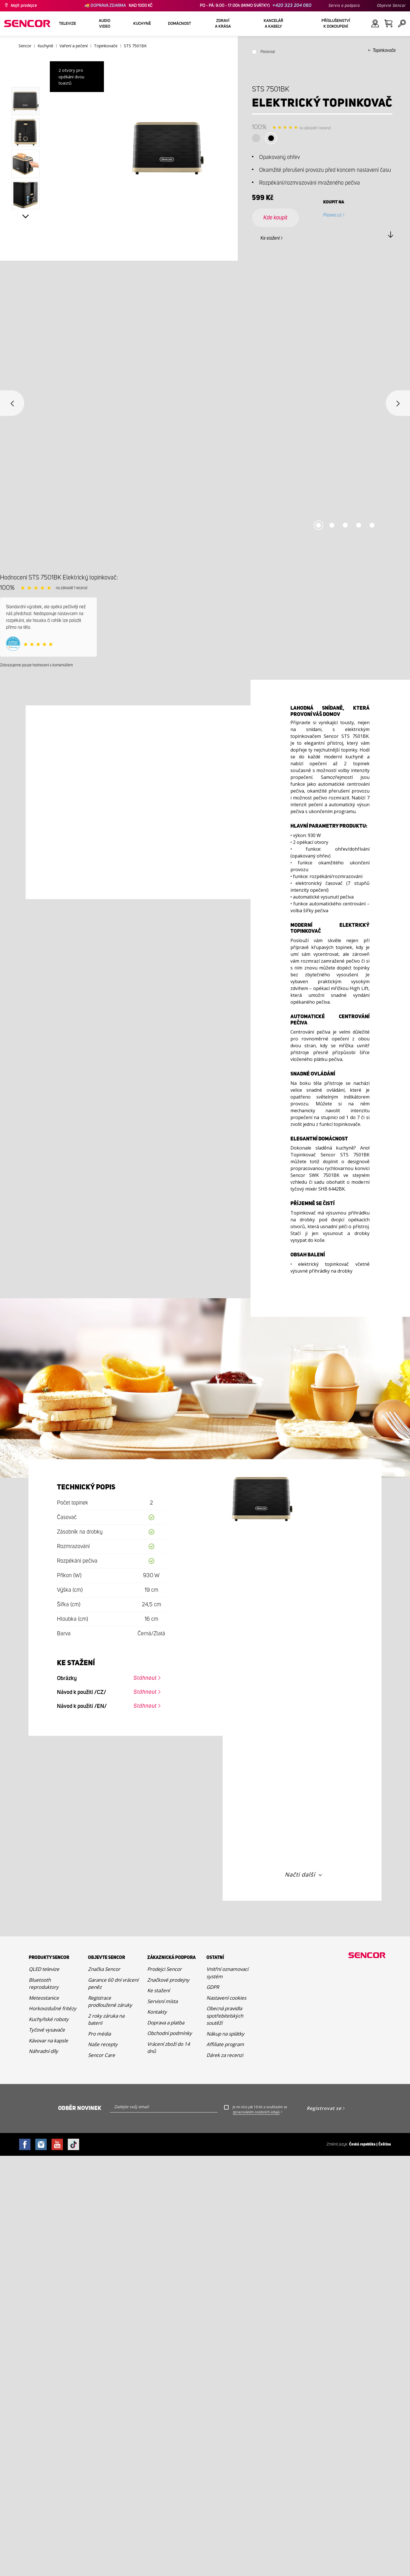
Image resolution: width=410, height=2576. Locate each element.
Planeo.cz (332, 215)
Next (25, 216)
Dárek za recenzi (224, 2055)
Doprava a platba (165, 2022)
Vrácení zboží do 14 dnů (168, 2048)
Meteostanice (44, 1998)
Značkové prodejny (168, 1980)
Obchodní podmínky (169, 2033)
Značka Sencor (104, 1969)
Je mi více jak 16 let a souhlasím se (260, 2110)
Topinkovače (384, 50)
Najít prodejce (24, 6)
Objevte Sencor (391, 6)
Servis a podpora (344, 6)
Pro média (99, 2033)
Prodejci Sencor (164, 1969)
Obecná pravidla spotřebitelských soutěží (224, 2015)
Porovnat (268, 52)
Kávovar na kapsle (48, 2040)
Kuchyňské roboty (49, 2019)
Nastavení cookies (226, 1998)
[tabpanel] (205, 417)
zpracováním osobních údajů (256, 2112)
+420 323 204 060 (291, 5)
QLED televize (44, 1969)
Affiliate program (225, 2044)
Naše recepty (103, 2044)
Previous (12, 403)
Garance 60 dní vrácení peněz (113, 1984)
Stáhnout (145, 1678)
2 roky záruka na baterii (106, 2019)
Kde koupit (275, 218)
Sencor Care (101, 2055)
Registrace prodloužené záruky (110, 2001)
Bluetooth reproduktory (44, 1984)
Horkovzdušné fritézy (52, 2008)
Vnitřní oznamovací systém (227, 1973)
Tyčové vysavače (47, 2029)
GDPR (212, 1987)
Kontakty (157, 2011)
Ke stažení (270, 238)
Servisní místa (162, 2001)
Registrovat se (324, 2108)
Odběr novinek (79, 2108)
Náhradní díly (43, 2051)
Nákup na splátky (225, 2033)
